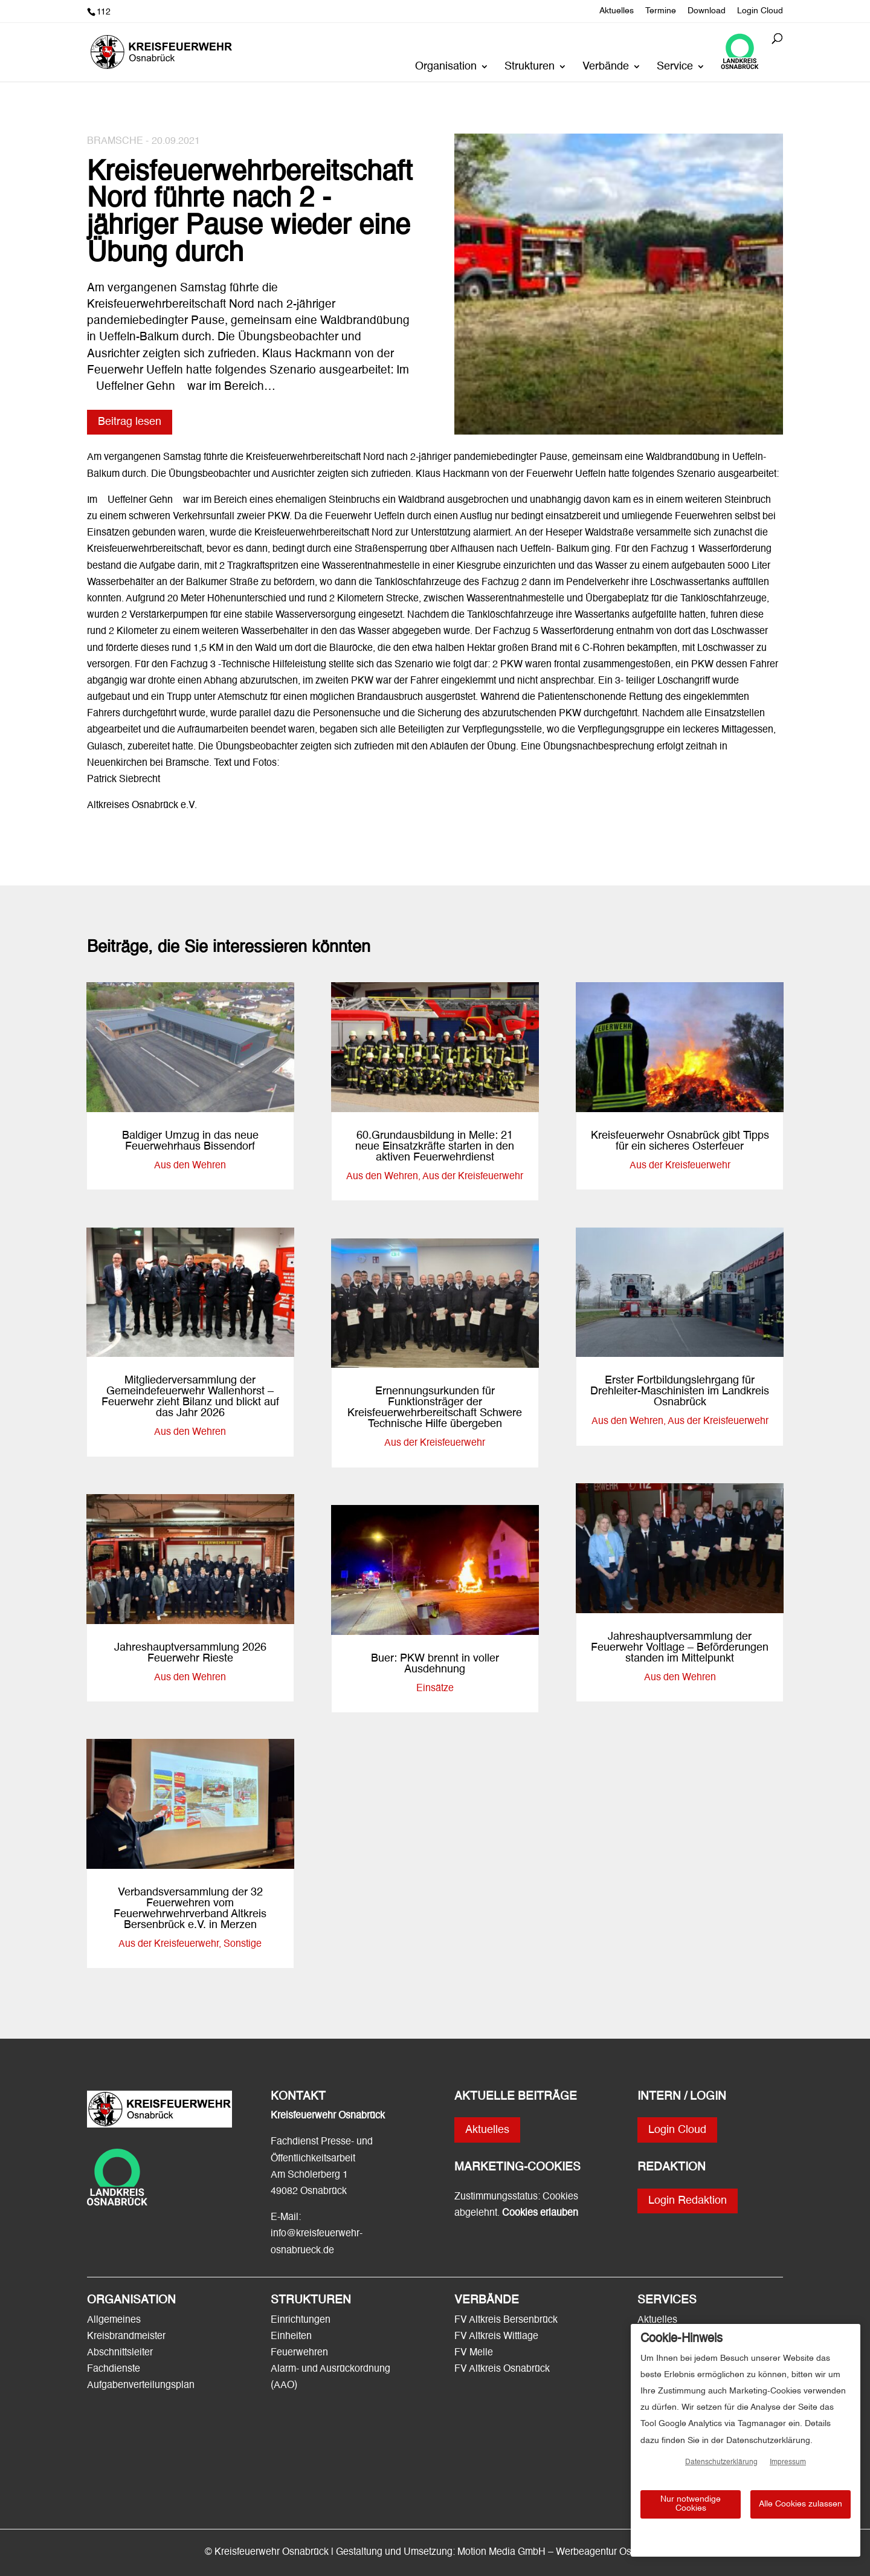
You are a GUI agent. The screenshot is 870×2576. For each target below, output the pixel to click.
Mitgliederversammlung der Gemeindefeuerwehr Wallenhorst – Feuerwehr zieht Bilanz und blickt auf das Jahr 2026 (190, 1397)
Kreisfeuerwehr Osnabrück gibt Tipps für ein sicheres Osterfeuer (680, 1141)
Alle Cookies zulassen (800, 2504)
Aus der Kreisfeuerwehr (168, 1944)
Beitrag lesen (129, 421)
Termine (660, 11)
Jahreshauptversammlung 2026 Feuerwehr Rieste (190, 1653)
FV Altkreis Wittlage (496, 2336)
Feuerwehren (299, 2353)
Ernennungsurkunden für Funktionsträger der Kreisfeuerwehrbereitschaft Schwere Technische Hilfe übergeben (434, 1407)
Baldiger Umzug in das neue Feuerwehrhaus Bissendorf (190, 1141)
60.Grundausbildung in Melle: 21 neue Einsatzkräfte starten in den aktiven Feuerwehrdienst (434, 1146)
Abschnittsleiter (120, 2353)
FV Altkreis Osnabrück (502, 2369)
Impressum (788, 2462)
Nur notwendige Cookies (690, 2504)
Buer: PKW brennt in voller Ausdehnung (435, 1664)
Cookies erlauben (540, 2213)
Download (707, 11)
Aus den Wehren (190, 1166)
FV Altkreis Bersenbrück (506, 2320)
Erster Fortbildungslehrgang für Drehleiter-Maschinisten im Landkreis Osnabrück (679, 1391)
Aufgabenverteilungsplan (141, 2385)
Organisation (446, 67)
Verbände (605, 67)
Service (675, 67)
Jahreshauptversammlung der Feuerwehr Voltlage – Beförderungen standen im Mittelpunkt (679, 1647)
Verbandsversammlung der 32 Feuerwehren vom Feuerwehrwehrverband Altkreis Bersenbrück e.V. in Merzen (190, 1908)
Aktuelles (616, 11)
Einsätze (435, 1689)
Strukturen (529, 67)
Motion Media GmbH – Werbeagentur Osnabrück (561, 2552)
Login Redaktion (687, 2200)
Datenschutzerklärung (721, 2462)
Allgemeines (114, 2320)
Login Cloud (760, 11)
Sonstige (243, 1944)
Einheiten (291, 2336)
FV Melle (473, 2353)
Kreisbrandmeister (126, 2336)
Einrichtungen (300, 2320)
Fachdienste (113, 2369)
